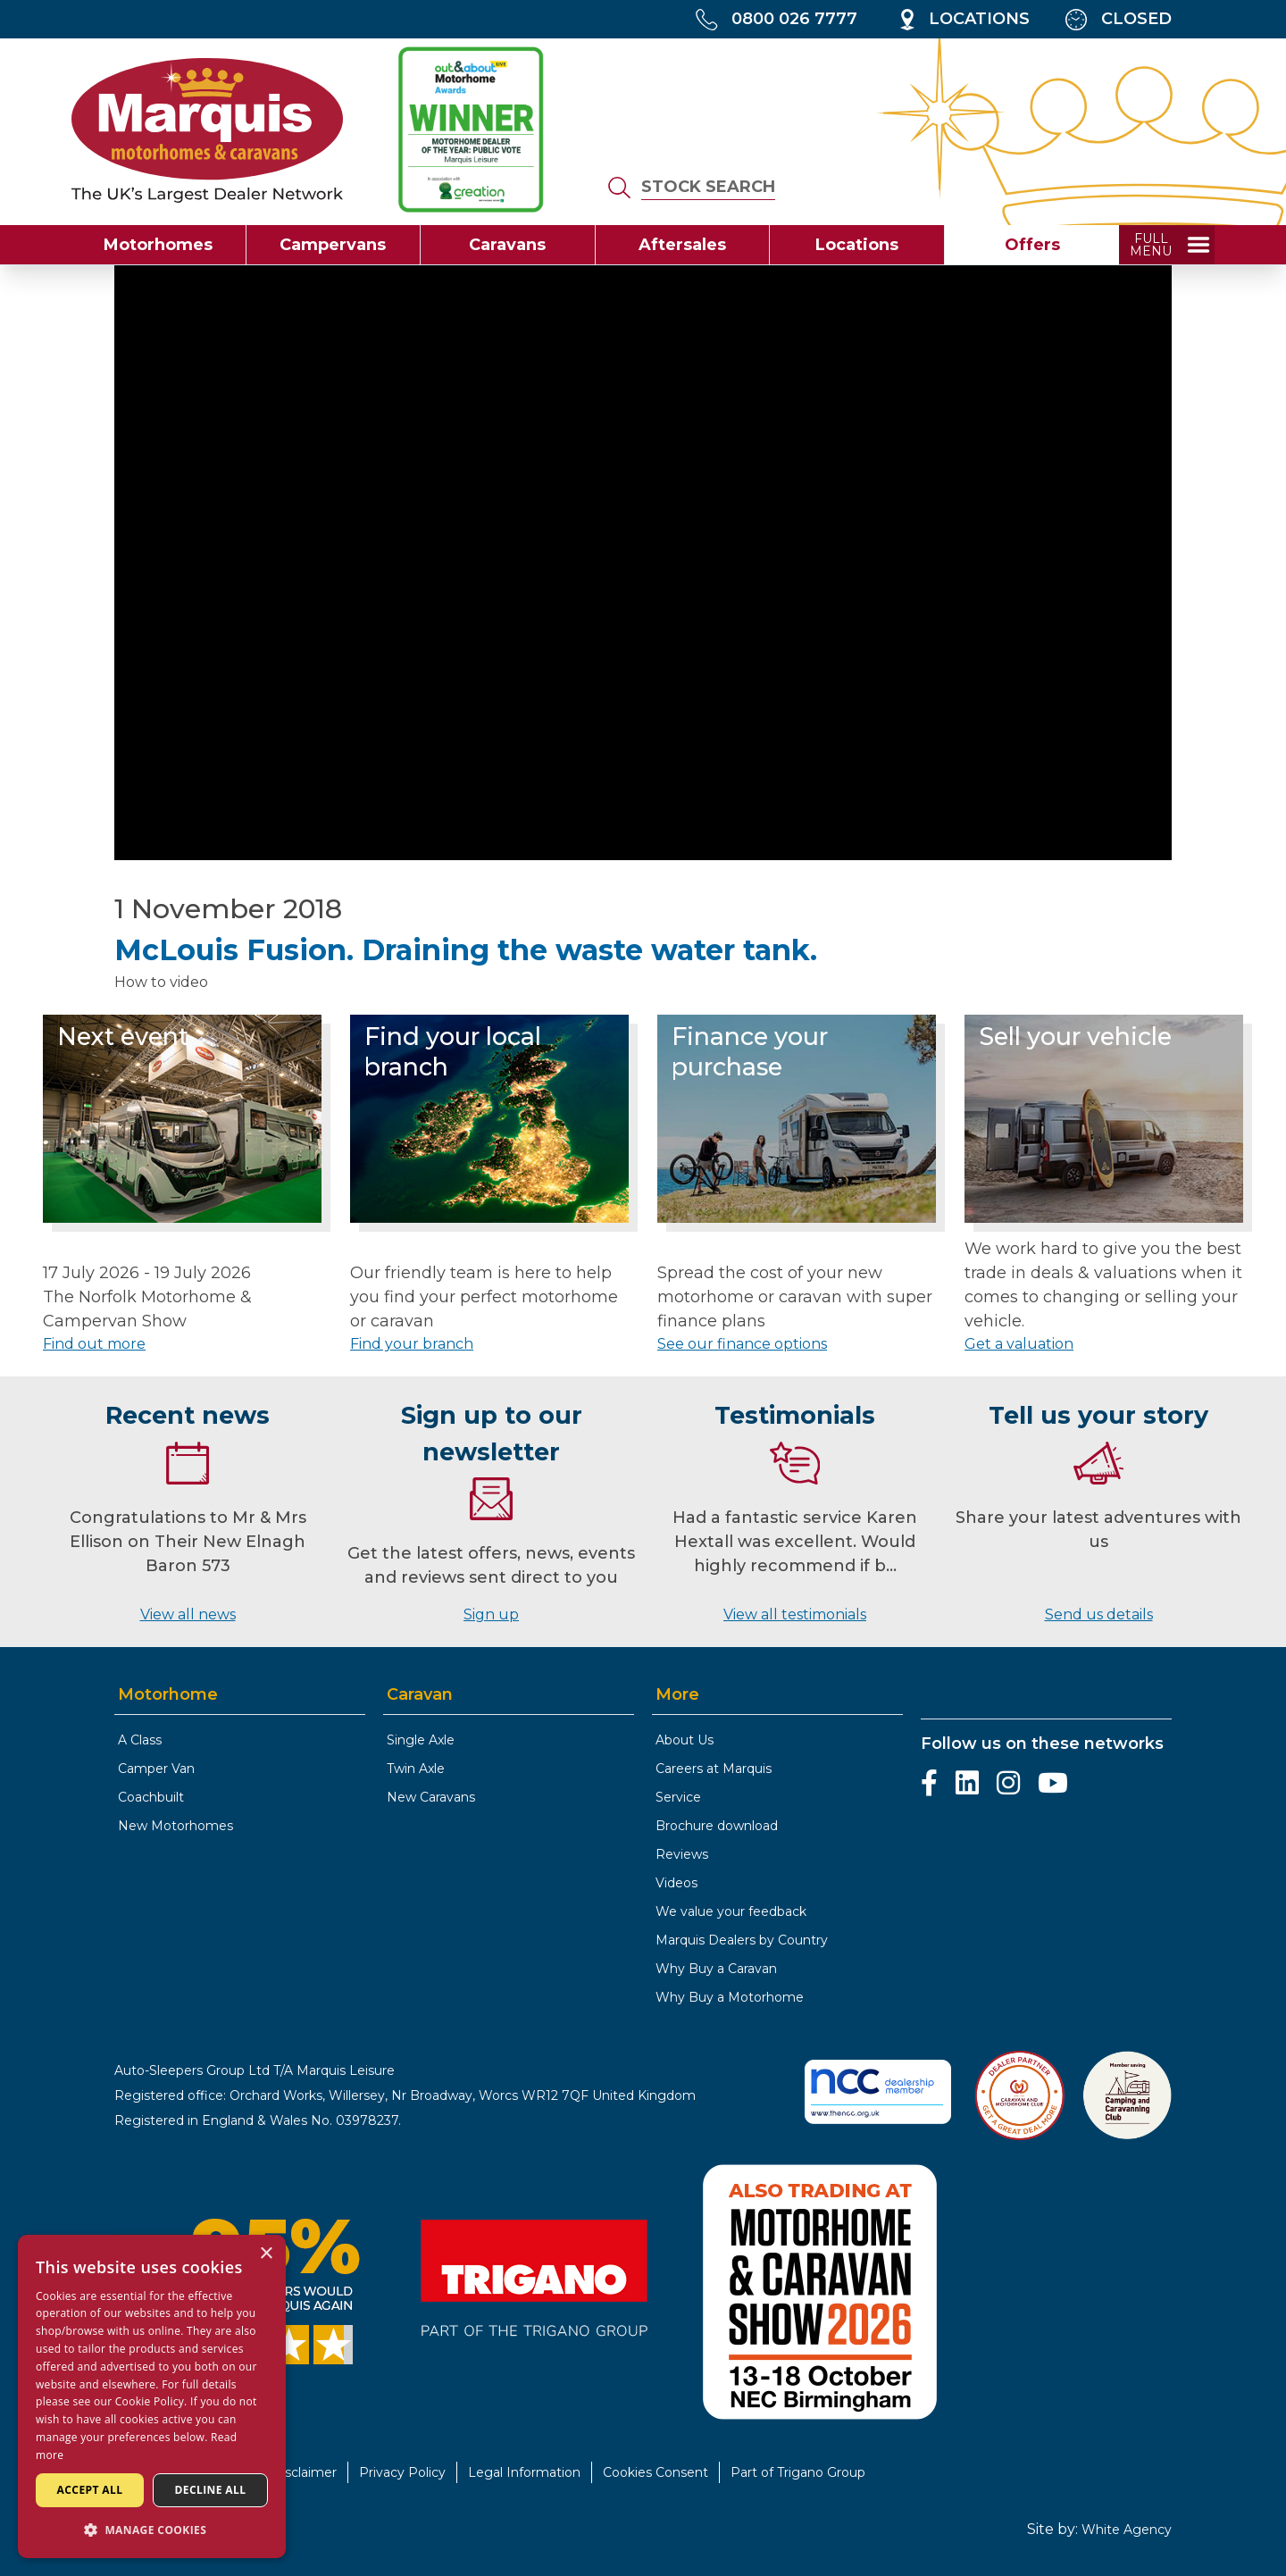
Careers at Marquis (714, 1769)
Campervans (333, 245)
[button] (152, 2529)
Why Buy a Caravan (716, 1969)
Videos (676, 1883)
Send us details (1099, 1614)
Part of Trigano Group (798, 2472)
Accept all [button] (90, 2489)
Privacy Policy (402, 2472)
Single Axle (421, 1740)
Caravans (507, 245)
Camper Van (156, 1769)
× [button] (265, 2254)
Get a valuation (1018, 1343)
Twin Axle (416, 1769)
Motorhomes (158, 245)
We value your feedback (731, 1911)
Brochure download (717, 1826)
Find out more (94, 1343)
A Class (140, 1740)
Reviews (682, 1854)
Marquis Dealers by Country (742, 1940)
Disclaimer (304, 2472)
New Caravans (431, 1797)
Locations (856, 245)
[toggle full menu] (1167, 244)
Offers (1032, 245)
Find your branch (411, 1343)
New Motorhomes (175, 1826)
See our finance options (742, 1343)
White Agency (1126, 2530)
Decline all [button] (210, 2489)
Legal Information (524, 2472)
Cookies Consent (655, 2472)
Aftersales (682, 245)
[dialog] (152, 2396)
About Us (685, 1740)
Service (678, 1797)
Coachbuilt (151, 1797)
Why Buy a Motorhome (730, 1997)
